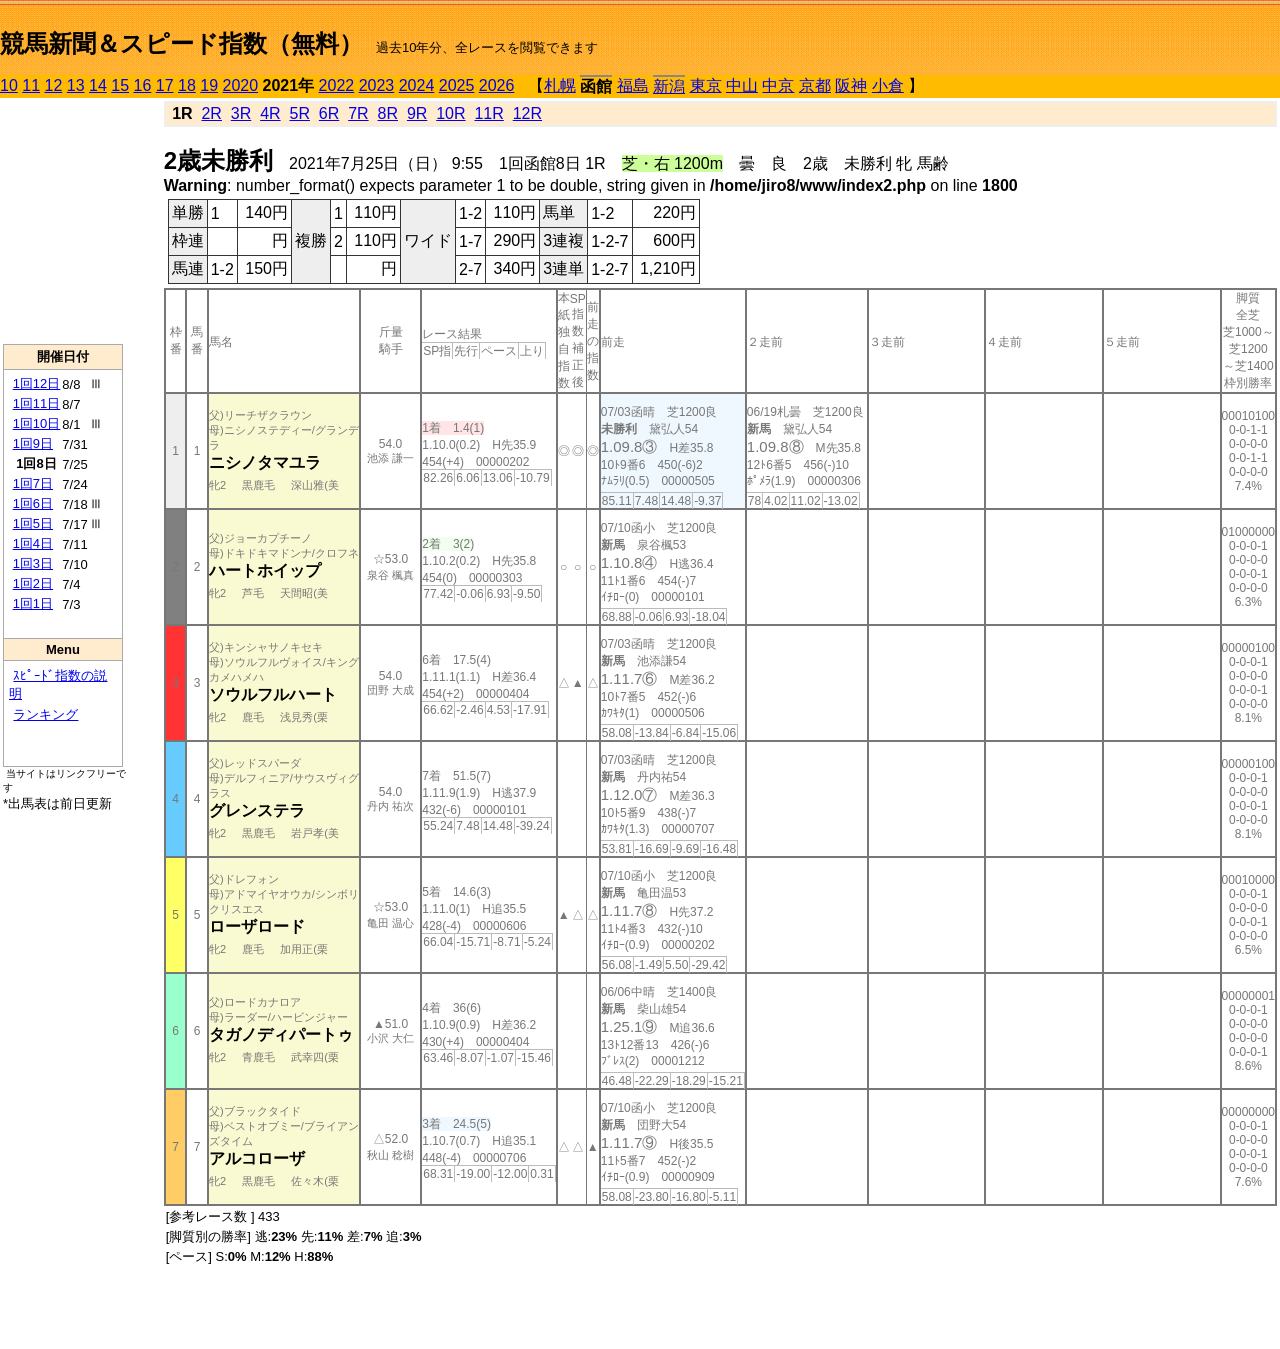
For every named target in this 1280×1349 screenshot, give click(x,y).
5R (300, 113)
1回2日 (33, 583)
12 (54, 85)
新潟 (669, 86)
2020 (241, 85)
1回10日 (37, 423)
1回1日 (33, 603)
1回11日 (37, 403)
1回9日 (33, 443)
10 (9, 85)
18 (187, 85)
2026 (497, 85)
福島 (633, 85)
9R (417, 113)
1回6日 (33, 503)
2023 (377, 85)
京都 (815, 85)
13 (76, 85)
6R (329, 113)
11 (31, 85)
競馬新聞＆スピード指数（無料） (181, 43)
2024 (417, 85)
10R (450, 113)
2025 (457, 85)
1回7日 (33, 483)
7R (358, 113)
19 (209, 85)
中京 (778, 85)
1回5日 (33, 523)
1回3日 (33, 563)
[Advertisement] (63, 221)
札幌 (560, 85)
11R (488, 113)
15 (120, 85)
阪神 (851, 85)
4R (270, 113)
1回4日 (33, 543)
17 (165, 85)
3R (241, 113)
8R (388, 113)
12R (527, 113)
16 (143, 85)
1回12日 (37, 383)
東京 (706, 85)
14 (98, 85)
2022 (337, 85)
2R (211, 113)
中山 (742, 85)
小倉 (888, 85)
